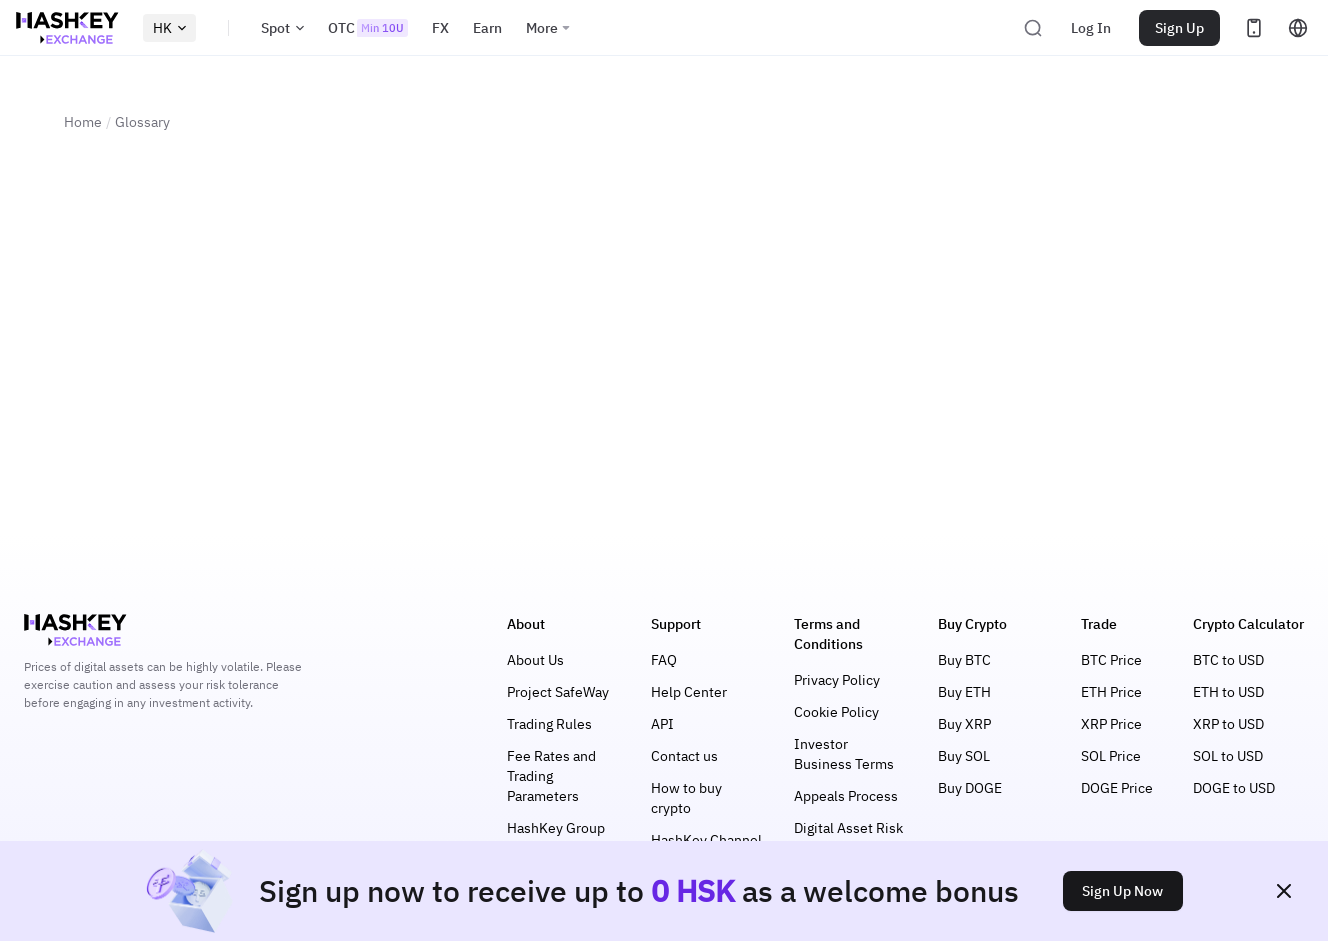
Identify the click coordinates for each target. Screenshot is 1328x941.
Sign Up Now (1122, 891)
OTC (368, 28)
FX (440, 28)
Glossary (142, 122)
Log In (1091, 28)
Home (83, 122)
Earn (487, 28)
